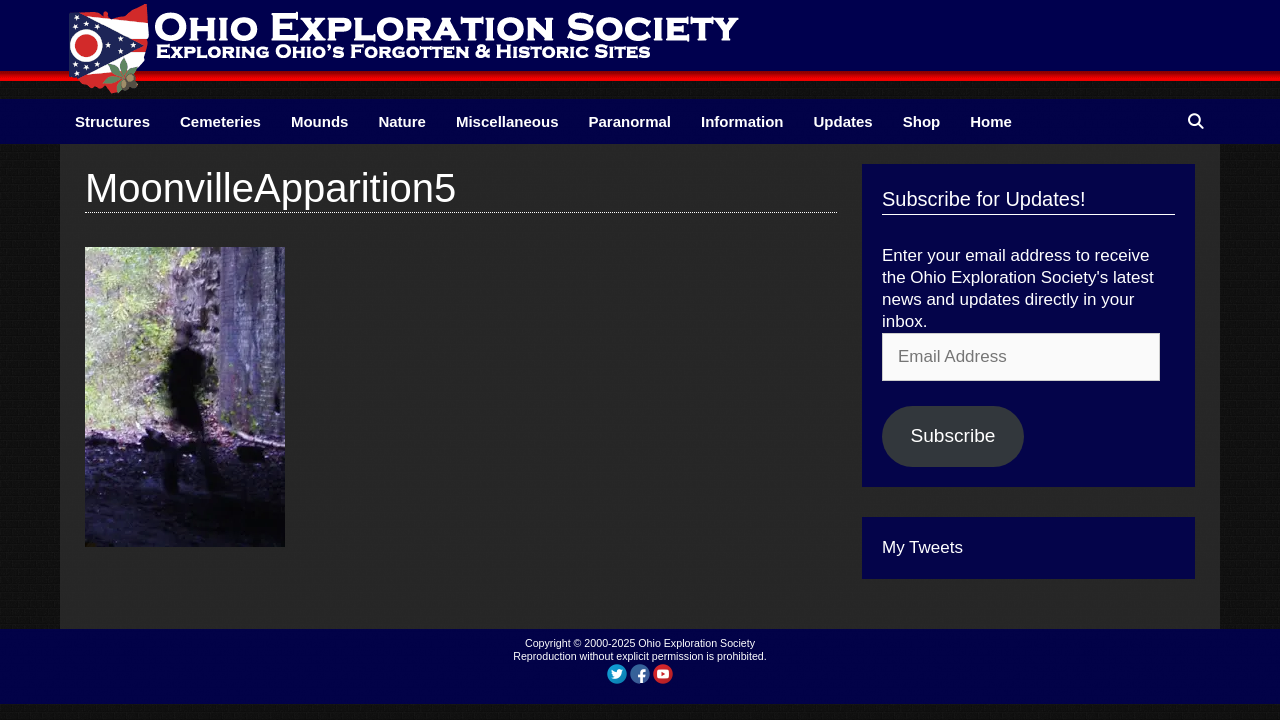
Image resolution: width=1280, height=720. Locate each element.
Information (742, 121)
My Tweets (922, 547)
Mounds (320, 121)
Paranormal (629, 121)
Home (991, 121)
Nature (402, 121)
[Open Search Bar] (1195, 121)
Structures (112, 121)
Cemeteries (220, 121)
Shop (922, 121)
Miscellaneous (507, 121)
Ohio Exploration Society (696, 643)
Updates (843, 121)
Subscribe (952, 435)
